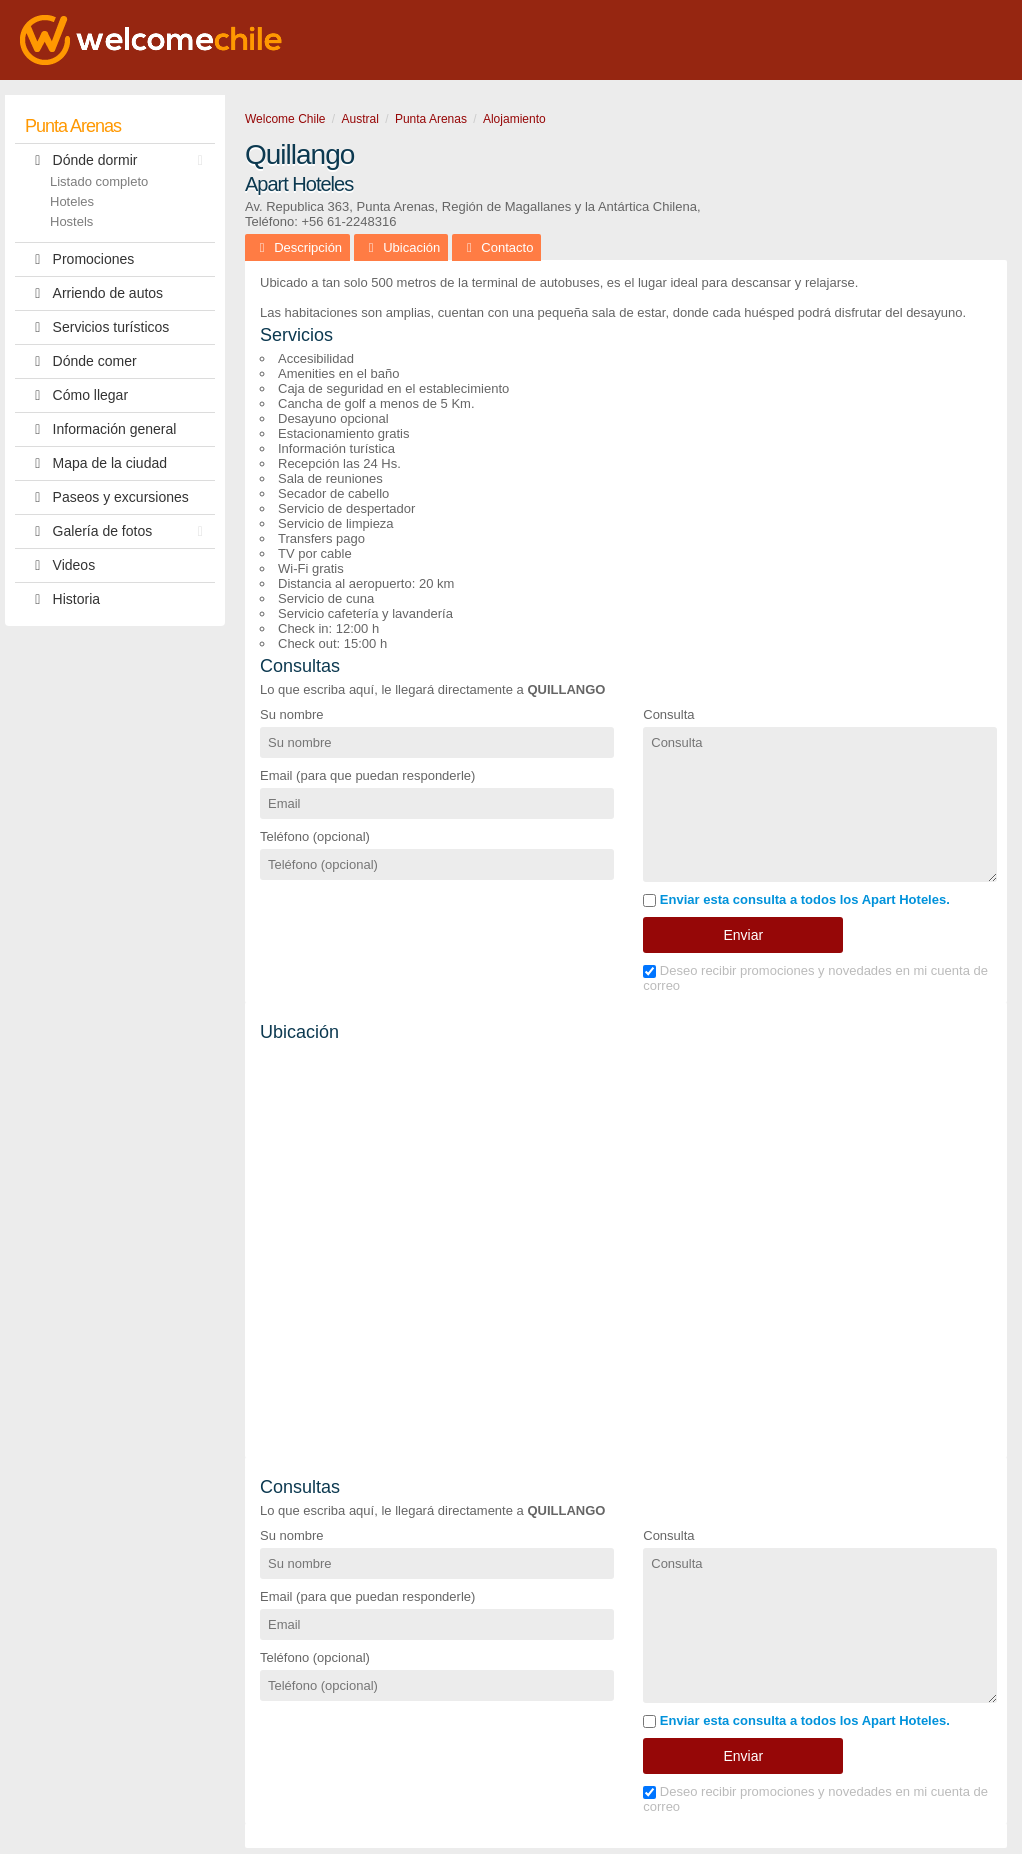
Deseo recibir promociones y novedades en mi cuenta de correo (815, 978)
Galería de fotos (119, 531)
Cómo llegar (76, 395)
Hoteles (72, 201)
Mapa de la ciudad (96, 463)
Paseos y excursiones (107, 497)
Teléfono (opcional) (315, 836)
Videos (60, 565)
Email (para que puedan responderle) (367, 775)
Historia (62, 599)
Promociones (79, 259)
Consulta (668, 714)
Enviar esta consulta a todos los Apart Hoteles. (796, 899)
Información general (100, 429)
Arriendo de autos (94, 293)
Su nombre (292, 714)
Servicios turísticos (97, 327)
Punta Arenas (73, 126)
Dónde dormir (119, 160)
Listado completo (99, 181)
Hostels (71, 221)
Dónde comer (81, 361)
